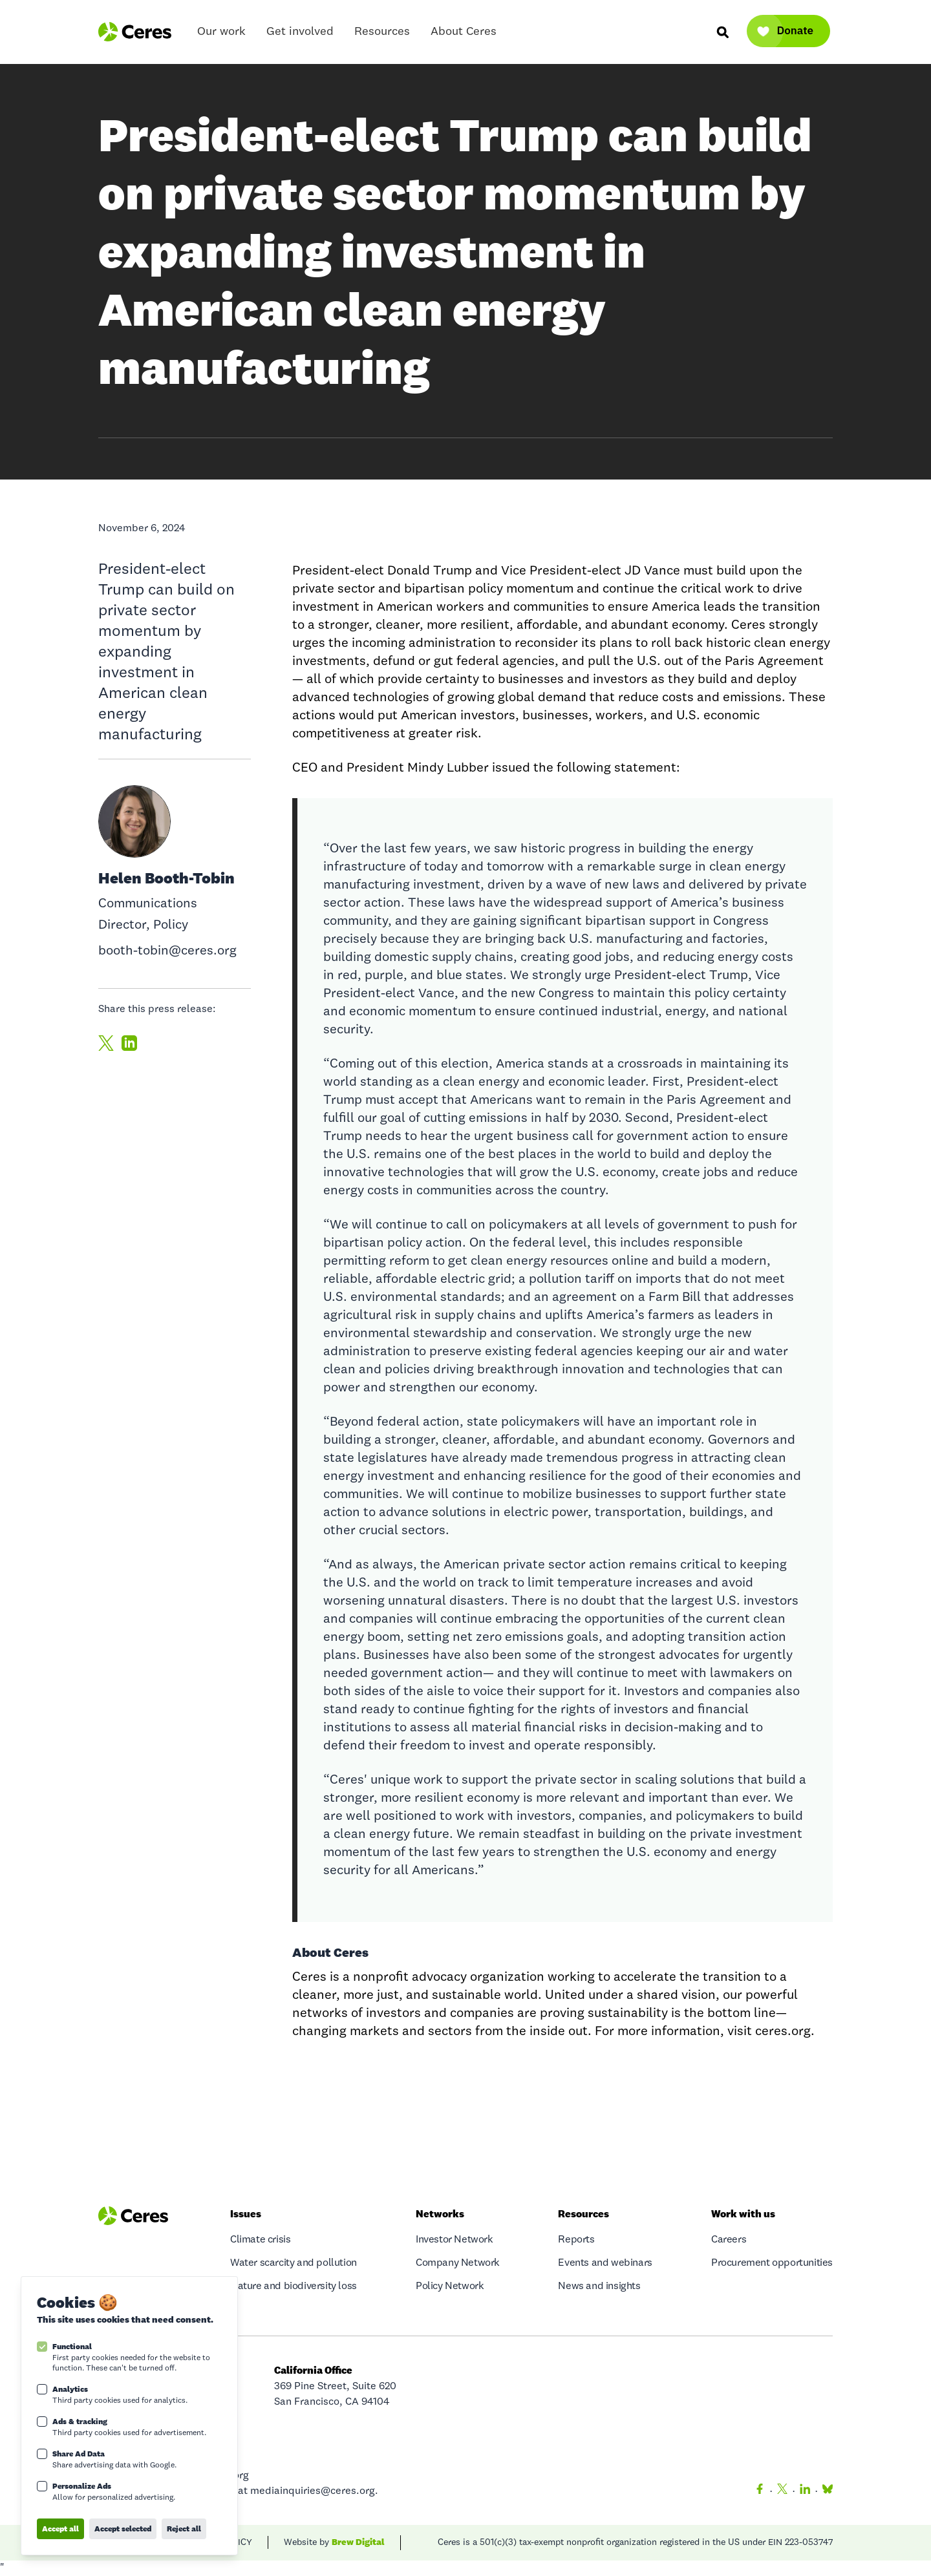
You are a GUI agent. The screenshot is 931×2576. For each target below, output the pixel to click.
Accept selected (122, 2528)
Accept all (60, 2528)
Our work (221, 34)
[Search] (722, 31)
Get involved (300, 34)
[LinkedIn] (805, 2491)
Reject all (184, 2528)
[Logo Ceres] (134, 31)
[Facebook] (759, 2491)
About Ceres (464, 34)
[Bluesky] (825, 2491)
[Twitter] (782, 2491)
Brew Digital (358, 2542)
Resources (382, 34)
